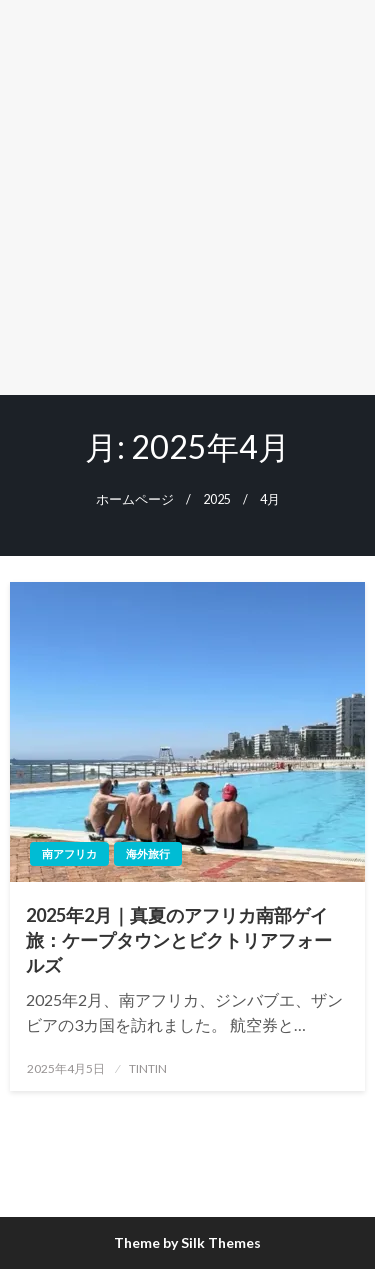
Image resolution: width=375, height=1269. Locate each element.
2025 (217, 499)
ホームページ (135, 499)
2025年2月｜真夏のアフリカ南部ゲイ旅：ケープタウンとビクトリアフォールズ (179, 940)
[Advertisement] (187, 197)
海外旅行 (148, 853)
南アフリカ (69, 853)
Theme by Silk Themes (187, 1242)
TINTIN (148, 1068)
